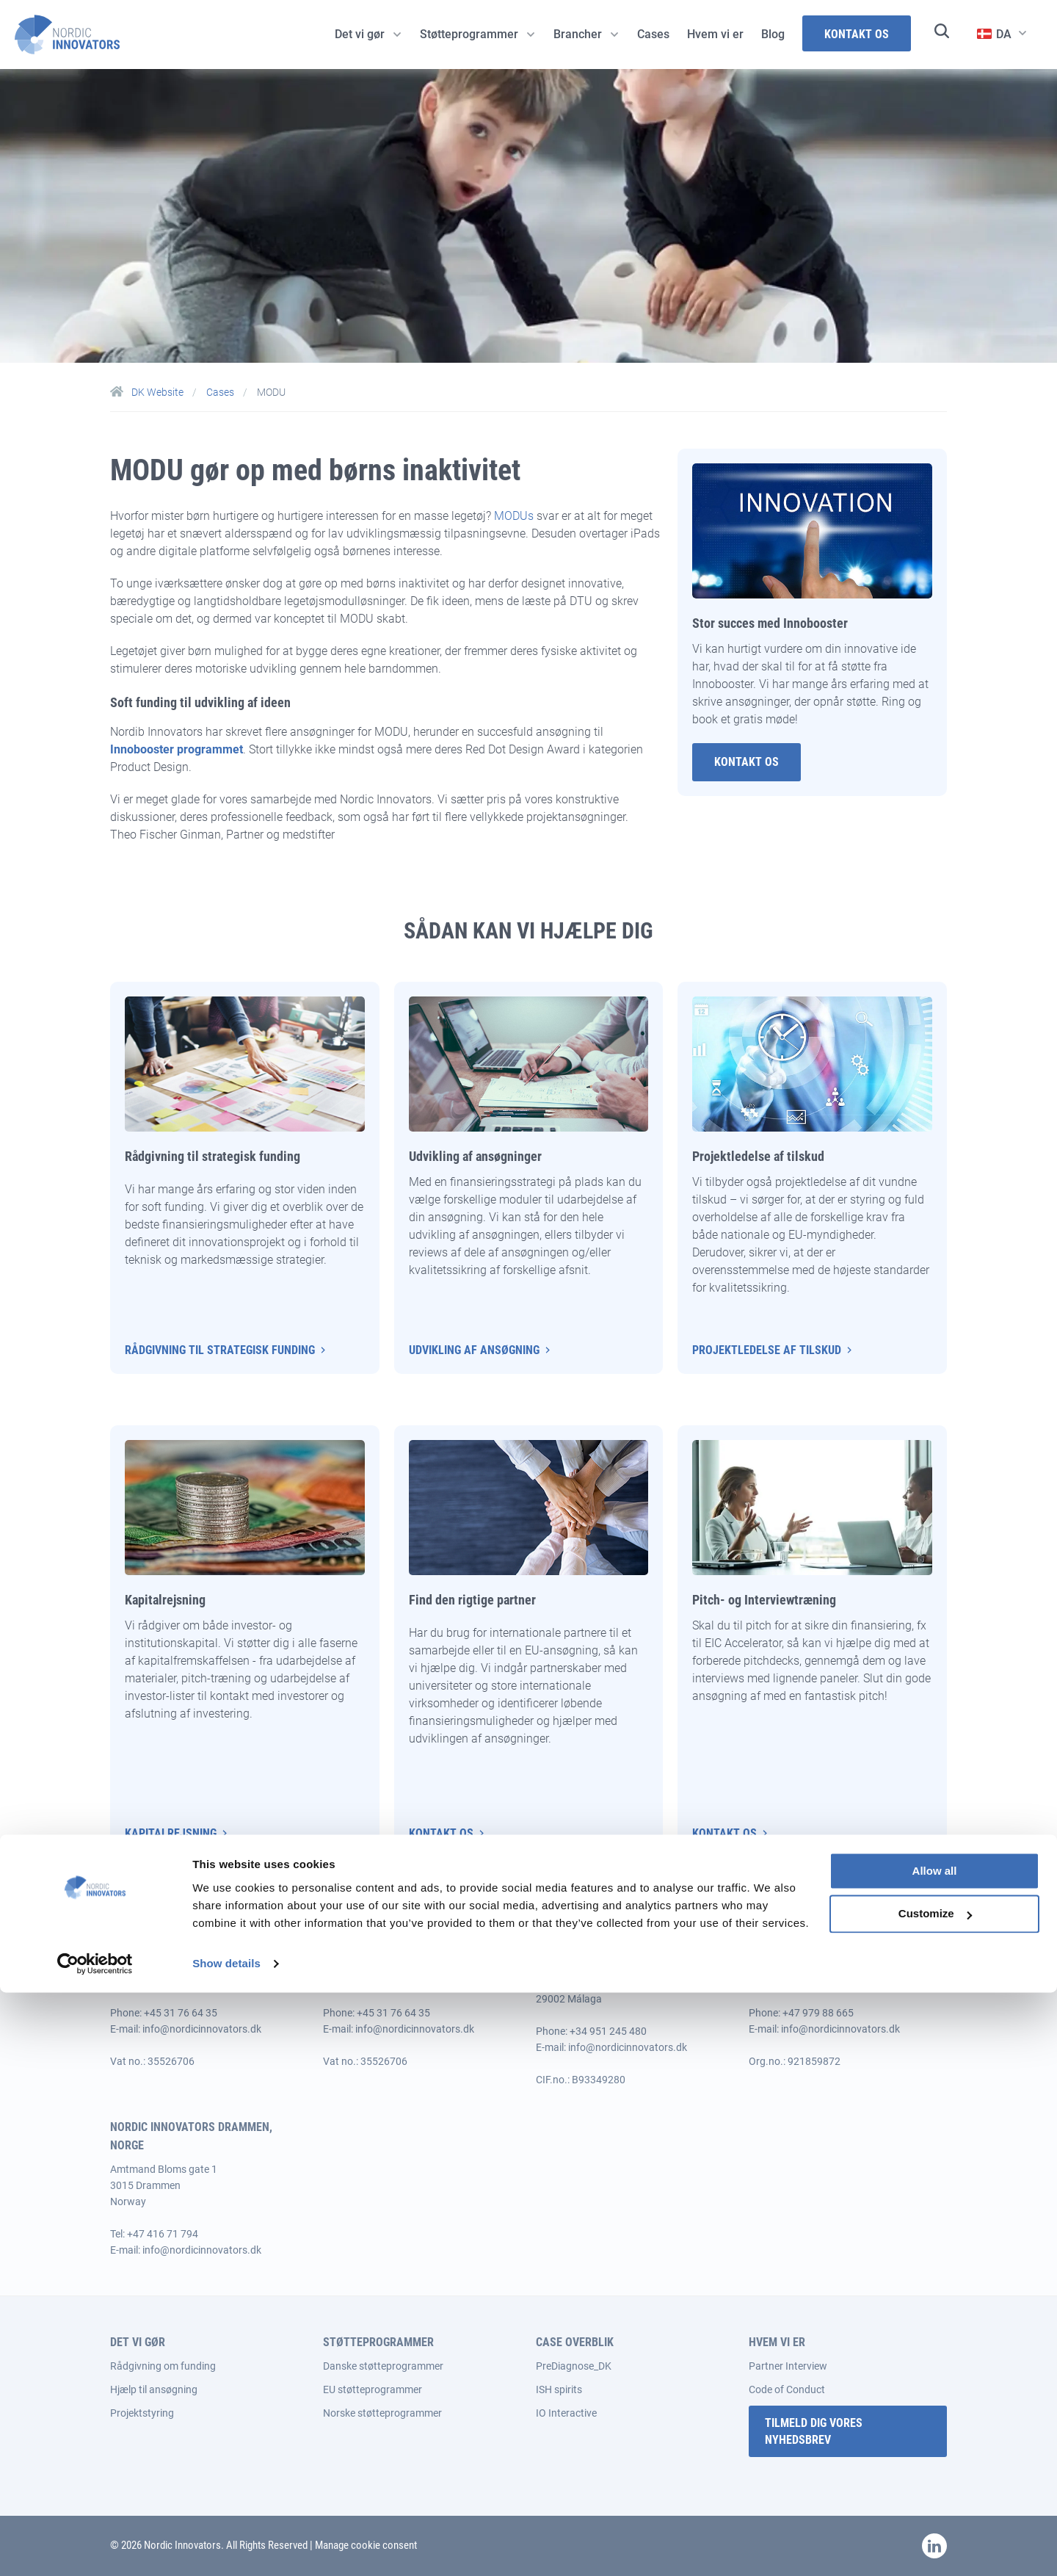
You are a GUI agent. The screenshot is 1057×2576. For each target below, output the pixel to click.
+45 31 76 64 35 (180, 2013)
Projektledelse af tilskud (766, 1350)
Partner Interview (788, 2366)
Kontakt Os (746, 762)
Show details (226, 2547)
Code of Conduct (787, 2389)
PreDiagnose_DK (573, 2366)
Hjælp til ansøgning (153, 2389)
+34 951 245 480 (608, 2031)
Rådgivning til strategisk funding (220, 1350)
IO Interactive (566, 2413)
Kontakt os (441, 1833)
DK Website (148, 392)
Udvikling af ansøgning (474, 1350)
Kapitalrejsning (171, 1833)
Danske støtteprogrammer (383, 2366)
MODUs (514, 516)
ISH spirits (559, 2389)
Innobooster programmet (176, 749)
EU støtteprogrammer (372, 2389)
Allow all (934, 2454)
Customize (935, 2498)
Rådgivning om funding (163, 2366)
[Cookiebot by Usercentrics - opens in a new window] (95, 2547)
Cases (221, 392)
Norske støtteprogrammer (382, 2413)
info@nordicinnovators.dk (201, 2029)
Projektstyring (142, 2413)
